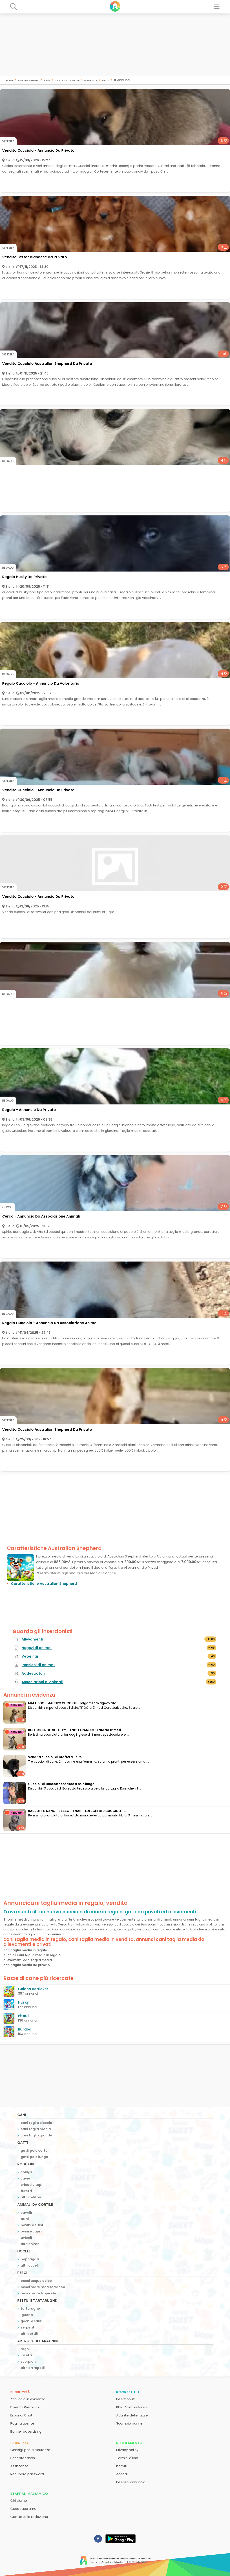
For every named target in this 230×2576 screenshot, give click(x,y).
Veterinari (30, 1656)
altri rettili (29, 2333)
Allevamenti (32, 1639)
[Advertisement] (115, 44)
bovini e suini (32, 2225)
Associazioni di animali (42, 1682)
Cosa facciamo (23, 2508)
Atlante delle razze (132, 2415)
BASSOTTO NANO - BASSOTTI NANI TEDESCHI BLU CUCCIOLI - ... (77, 1811)
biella (105, 80)
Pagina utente (22, 2423)
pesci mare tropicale (38, 2293)
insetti (26, 2355)
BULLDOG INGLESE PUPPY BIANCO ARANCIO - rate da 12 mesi (74, 1730)
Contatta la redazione (29, 2516)
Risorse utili (127, 2392)
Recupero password (27, 2474)
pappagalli (30, 2259)
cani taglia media (67, 80)
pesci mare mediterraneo (43, 2287)
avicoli (26, 2237)
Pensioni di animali (38, 1665)
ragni (25, 2349)
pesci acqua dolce (36, 2280)
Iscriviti (121, 2466)
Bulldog (24, 2029)
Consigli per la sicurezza (30, 2449)
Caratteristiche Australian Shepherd (44, 1583)
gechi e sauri (31, 2321)
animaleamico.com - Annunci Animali (124, 2558)
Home (9, 80)
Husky (23, 2002)
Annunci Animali (29, 80)
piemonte (90, 80)
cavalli (26, 2212)
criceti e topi (31, 2184)
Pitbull (23, 2015)
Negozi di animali (37, 1647)
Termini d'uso (127, 2458)
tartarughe (30, 2308)
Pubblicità (20, 2392)
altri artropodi (33, 2368)
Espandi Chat (21, 2415)
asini (25, 2219)
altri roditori (31, 2197)
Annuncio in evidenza (27, 2399)
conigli (26, 2172)
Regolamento (129, 2442)
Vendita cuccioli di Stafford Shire (55, 1757)
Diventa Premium (24, 2407)
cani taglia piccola (36, 2122)
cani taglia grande (36, 2135)
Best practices (22, 2458)
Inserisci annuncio (130, 2482)
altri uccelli (30, 2265)
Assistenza (19, 2466)
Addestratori (33, 1673)
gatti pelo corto (34, 2150)
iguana (27, 2315)
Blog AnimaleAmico (132, 2407)
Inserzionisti (125, 2399)
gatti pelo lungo (34, 2157)
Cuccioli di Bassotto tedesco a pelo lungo (61, 1784)
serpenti (28, 2327)
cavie (25, 2178)
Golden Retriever (33, 1989)
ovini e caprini (32, 2231)
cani (47, 80)
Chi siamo (18, 2500)
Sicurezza (19, 2442)
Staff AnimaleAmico (29, 2493)
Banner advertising (26, 2431)
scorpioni (29, 2361)
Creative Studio (112, 2562)
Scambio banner (130, 2423)
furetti (26, 2191)
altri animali (31, 2244)
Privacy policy (127, 2449)
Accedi (122, 2474)
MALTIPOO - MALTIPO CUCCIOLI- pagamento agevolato (72, 1703)
